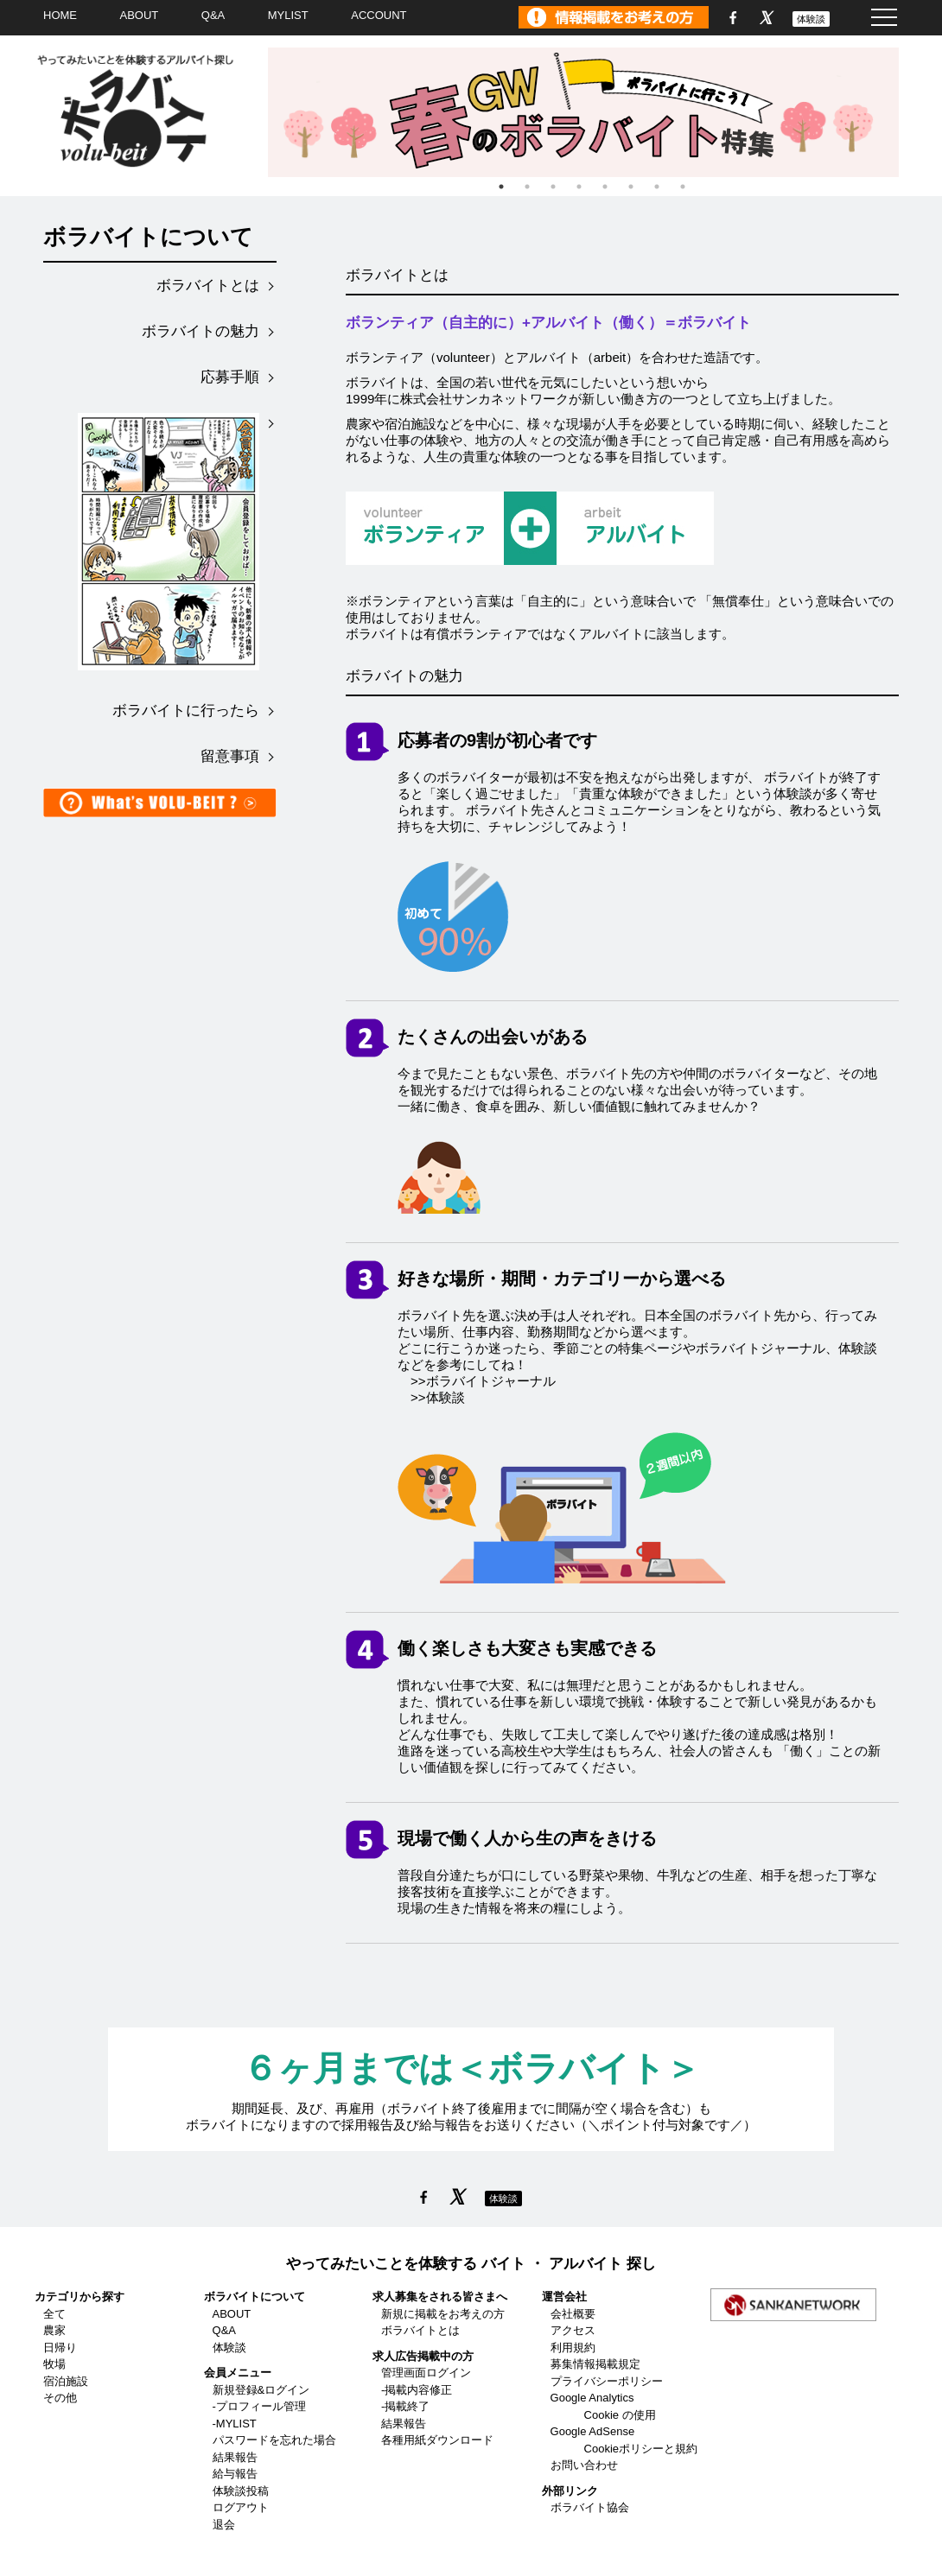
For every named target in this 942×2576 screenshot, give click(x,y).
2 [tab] (527, 186)
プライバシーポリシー (607, 2381)
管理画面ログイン (426, 2372)
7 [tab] (656, 186)
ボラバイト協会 (590, 2507)
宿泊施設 (65, 2381)
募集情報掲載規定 (595, 2363)
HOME (60, 15)
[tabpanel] (592, 112)
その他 (60, 2397)
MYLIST (288, 15)
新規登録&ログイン (261, 2389)
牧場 (54, 2363)
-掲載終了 (405, 2406)
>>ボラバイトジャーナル (483, 1381)
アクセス (573, 2330)
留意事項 (229, 756)
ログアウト (241, 2507)
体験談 (811, 19)
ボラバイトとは (207, 285)
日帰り (60, 2347)
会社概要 (573, 2313)
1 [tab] (501, 186)
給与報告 (235, 2473)
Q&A (213, 15)
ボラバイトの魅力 (200, 331)
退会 (224, 2524)
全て (54, 2313)
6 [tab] (631, 186)
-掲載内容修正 (416, 2389)
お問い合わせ (584, 2465)
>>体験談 (438, 1397)
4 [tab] (579, 186)
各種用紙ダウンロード (437, 2439)
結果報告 (235, 2457)
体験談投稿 (241, 2490)
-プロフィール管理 (259, 2406)
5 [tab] (605, 186)
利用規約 (573, 2347)
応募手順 (229, 377)
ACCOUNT (378, 15)
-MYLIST (235, 2423)
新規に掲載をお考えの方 (443, 2313)
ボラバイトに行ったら (185, 710)
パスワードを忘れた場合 (274, 2439)
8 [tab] (682, 186)
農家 (54, 2330)
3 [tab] (553, 186)
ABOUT (139, 15)
